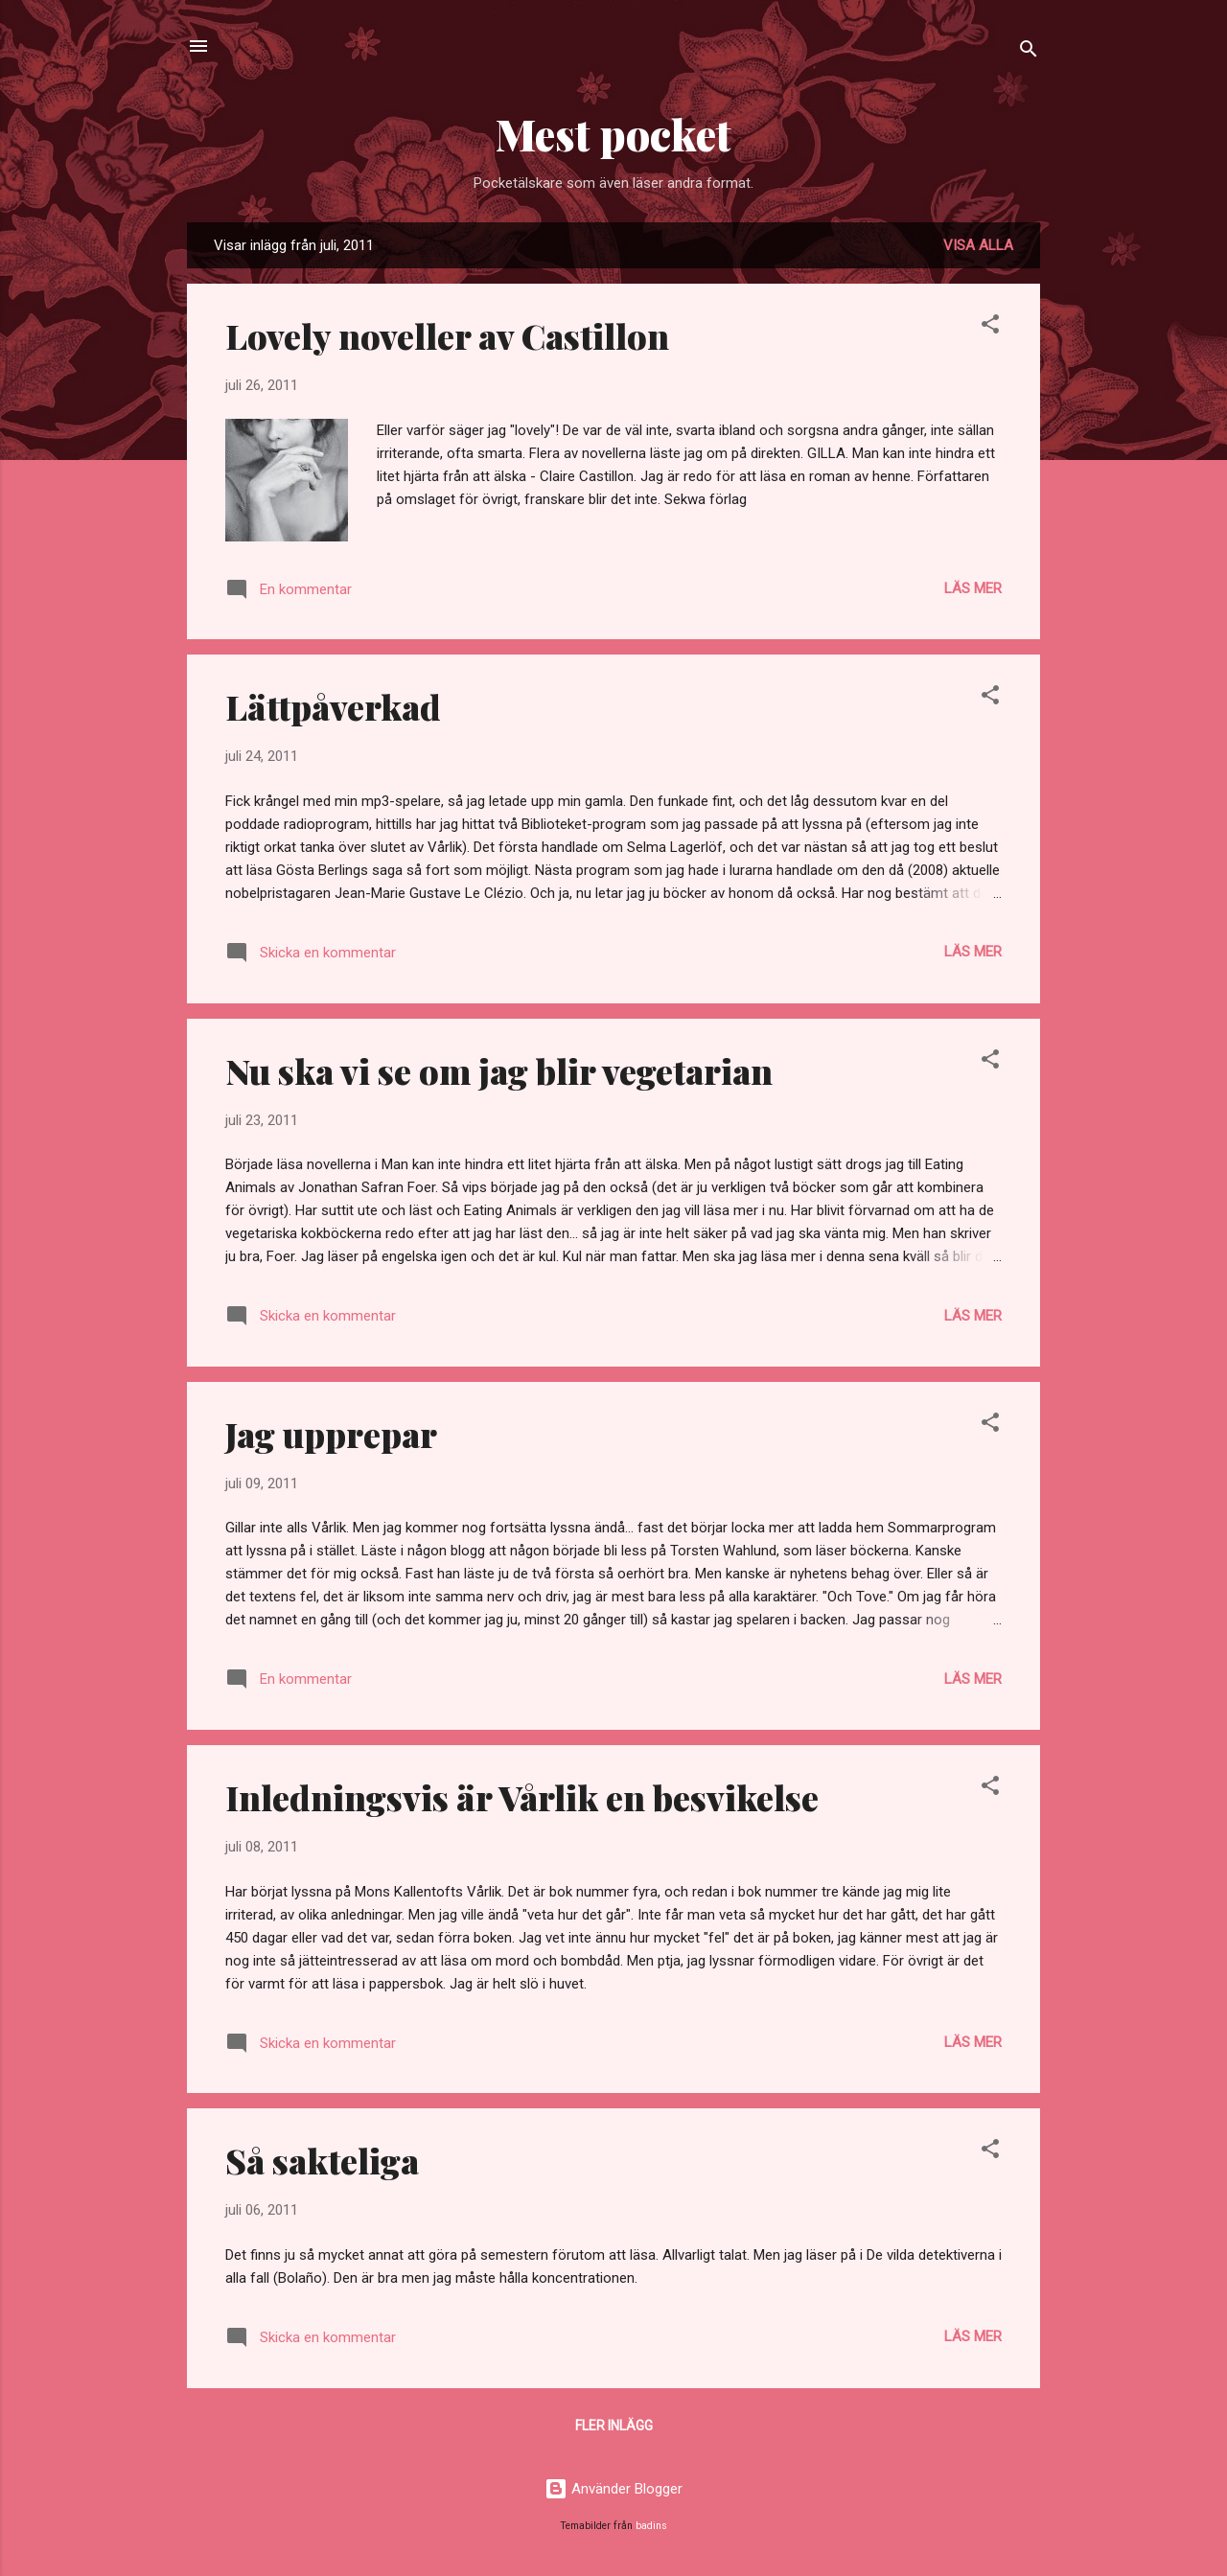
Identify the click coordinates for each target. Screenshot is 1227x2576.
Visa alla (978, 245)
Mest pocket (613, 133)
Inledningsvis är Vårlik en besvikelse (522, 1797)
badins (651, 2525)
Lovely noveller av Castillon (447, 335)
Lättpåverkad (333, 706)
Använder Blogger (613, 2488)
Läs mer (973, 588)
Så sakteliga (322, 2160)
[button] (990, 327)
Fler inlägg (614, 2425)
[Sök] (1028, 52)
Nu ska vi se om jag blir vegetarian (499, 1070)
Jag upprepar (331, 1434)
